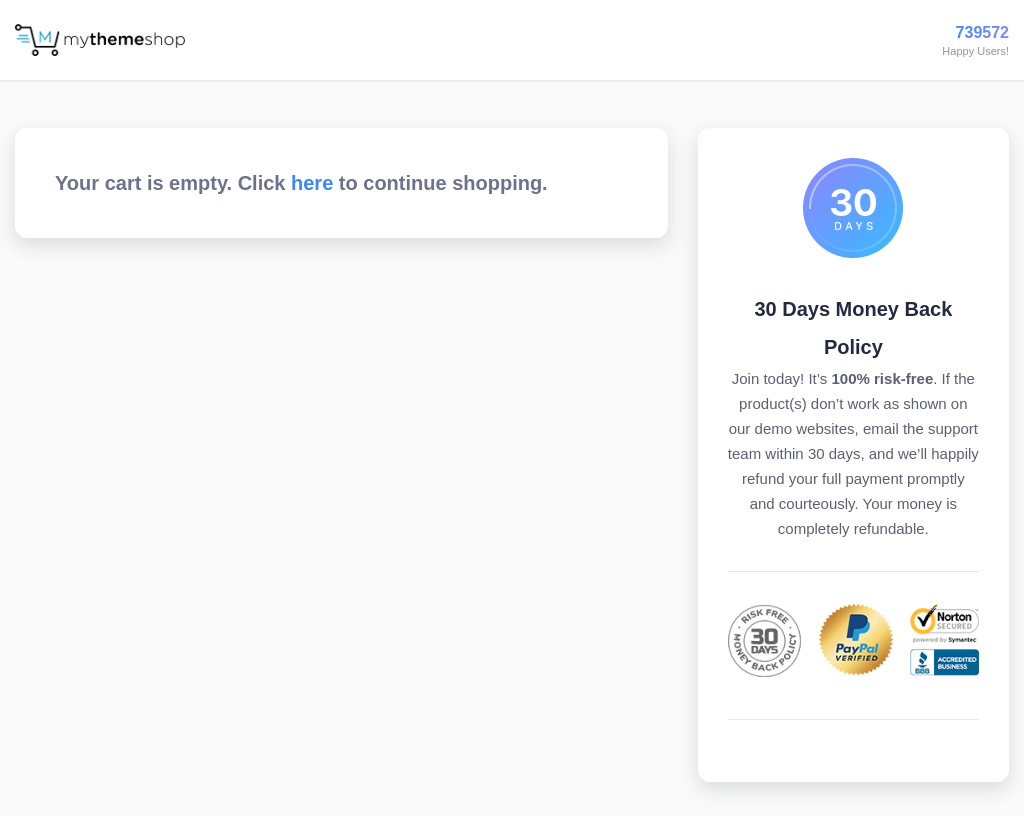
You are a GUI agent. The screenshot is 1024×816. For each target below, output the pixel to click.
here (312, 183)
